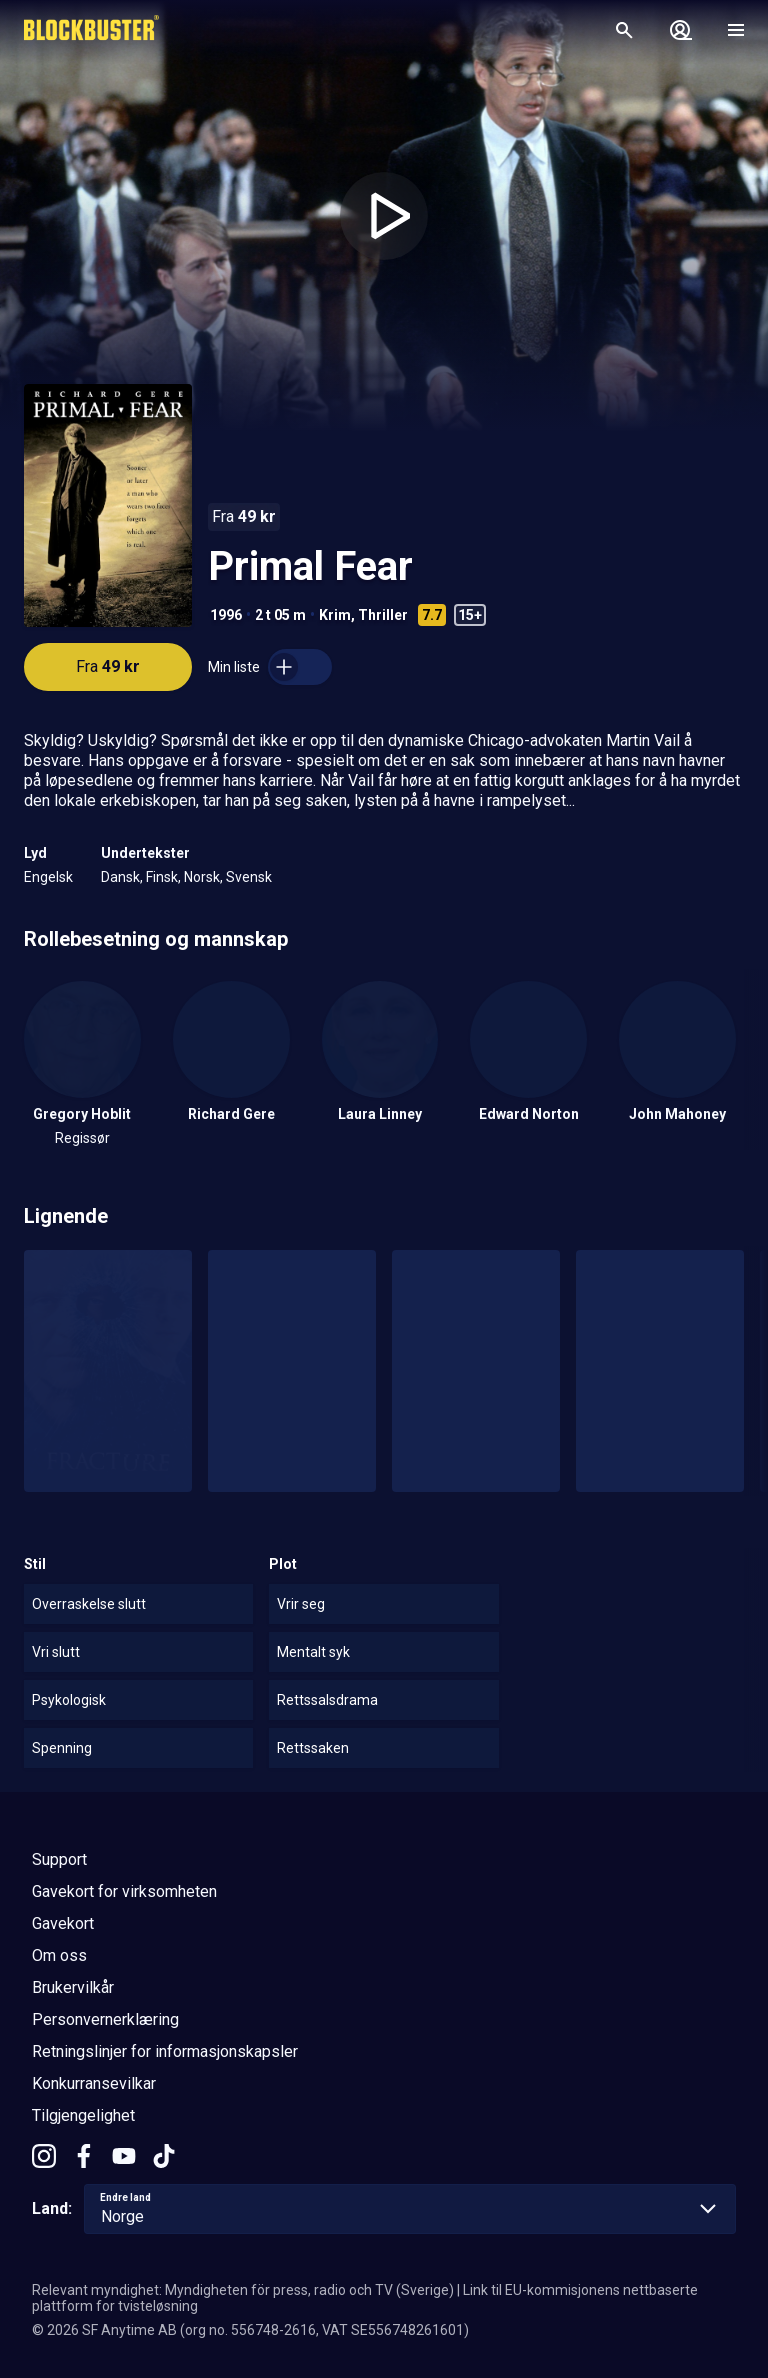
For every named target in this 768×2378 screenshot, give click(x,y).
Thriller (383, 615)
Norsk (202, 877)
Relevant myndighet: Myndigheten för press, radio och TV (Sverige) (243, 2290)
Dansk (120, 877)
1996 (226, 615)
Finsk (162, 877)
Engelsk (48, 877)
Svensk (249, 877)
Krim (335, 615)
